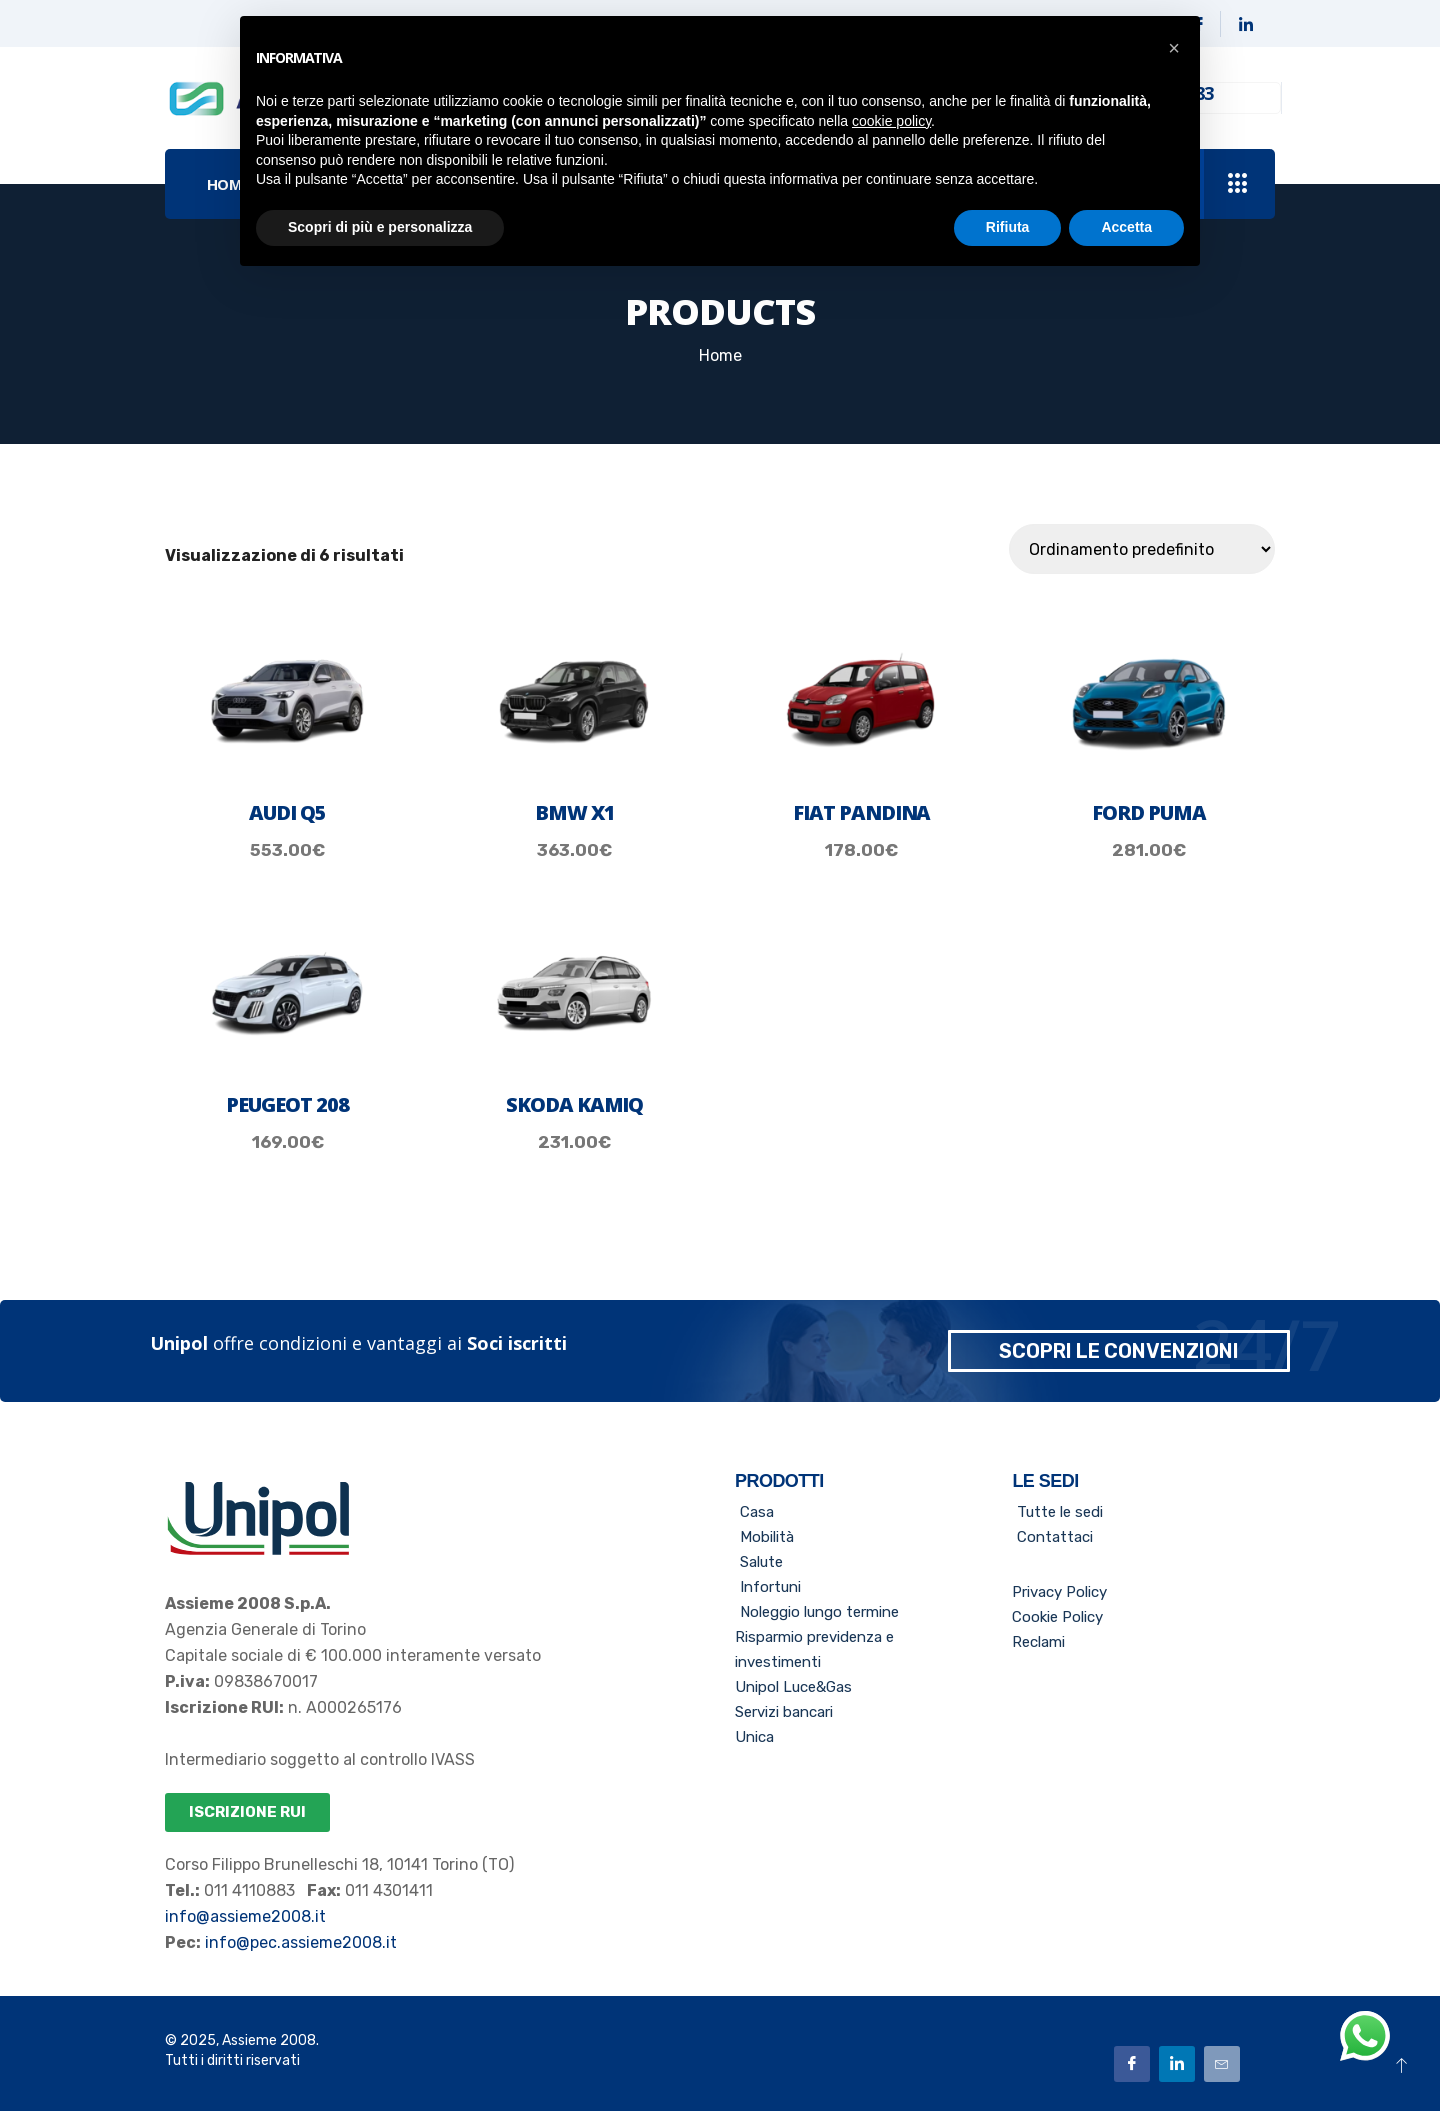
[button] (1174, 48)
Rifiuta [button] (1008, 227)
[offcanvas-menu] (1238, 184)
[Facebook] (1132, 2063)
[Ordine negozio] (1142, 549)
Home (720, 355)
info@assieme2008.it (245, 1916)
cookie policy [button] (891, 121)
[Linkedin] (1246, 24)
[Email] (1222, 2063)
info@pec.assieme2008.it (299, 1942)
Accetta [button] (1126, 227)
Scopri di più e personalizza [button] (380, 227)
